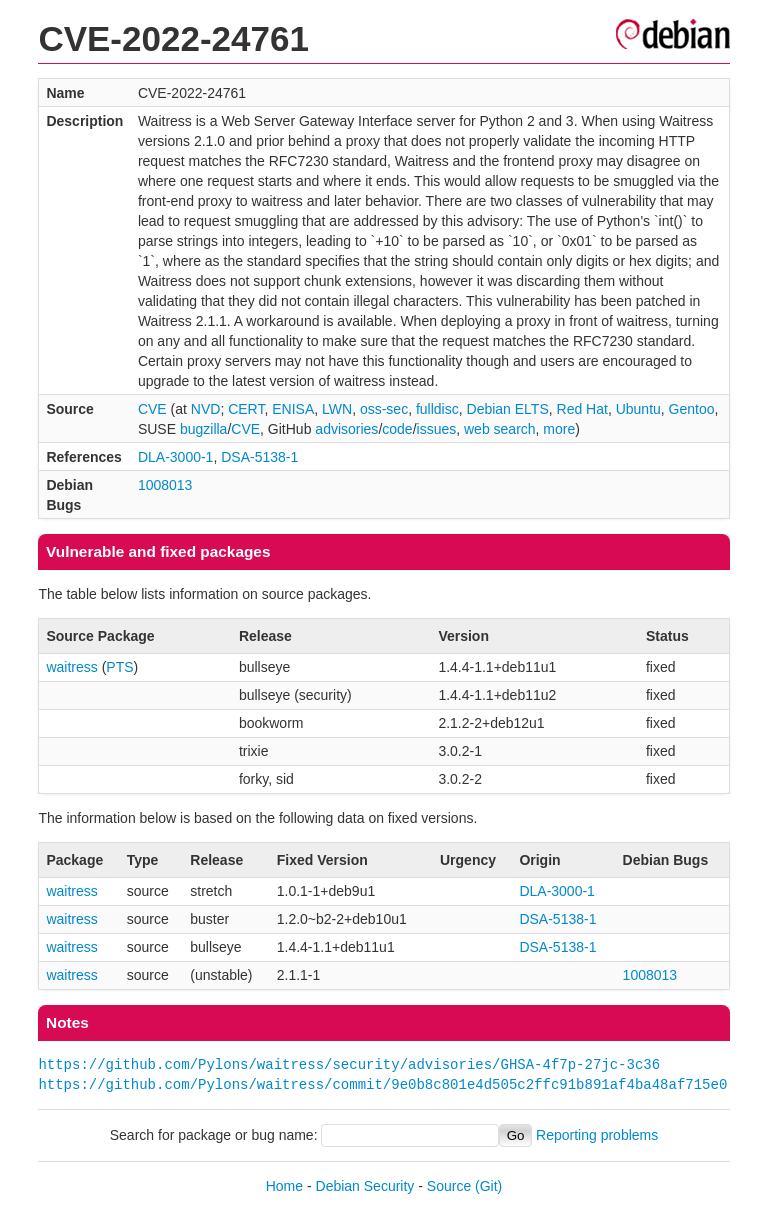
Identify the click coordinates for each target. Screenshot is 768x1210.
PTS (119, 667)
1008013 (165, 485)
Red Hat (582, 409)
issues (437, 429)
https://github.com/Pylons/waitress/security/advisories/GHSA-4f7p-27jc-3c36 (349, 1064)
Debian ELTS (508, 409)
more (559, 429)
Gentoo (692, 409)
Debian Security (365, 1186)
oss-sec (384, 409)
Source (449, 1186)
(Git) (488, 1186)
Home (284, 1186)
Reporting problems (597, 1135)
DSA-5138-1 (259, 457)
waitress (71, 667)
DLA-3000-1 (176, 457)
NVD (206, 409)
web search (500, 429)
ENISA (293, 409)
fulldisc (437, 409)
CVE (152, 409)
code (397, 429)
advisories (346, 429)
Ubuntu (638, 409)
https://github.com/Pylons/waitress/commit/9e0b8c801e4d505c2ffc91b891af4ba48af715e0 (382, 1084)
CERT (246, 409)
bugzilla (203, 429)
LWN (337, 409)
